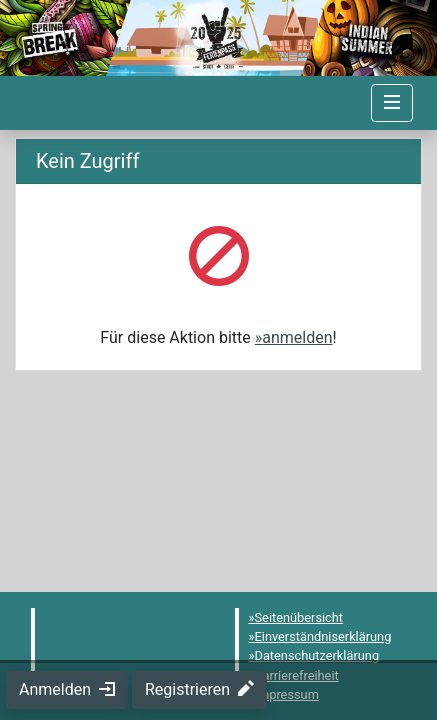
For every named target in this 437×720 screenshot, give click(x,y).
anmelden (297, 337)
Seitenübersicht (299, 617)
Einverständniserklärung (323, 636)
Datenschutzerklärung (317, 655)
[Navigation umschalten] (392, 103)
